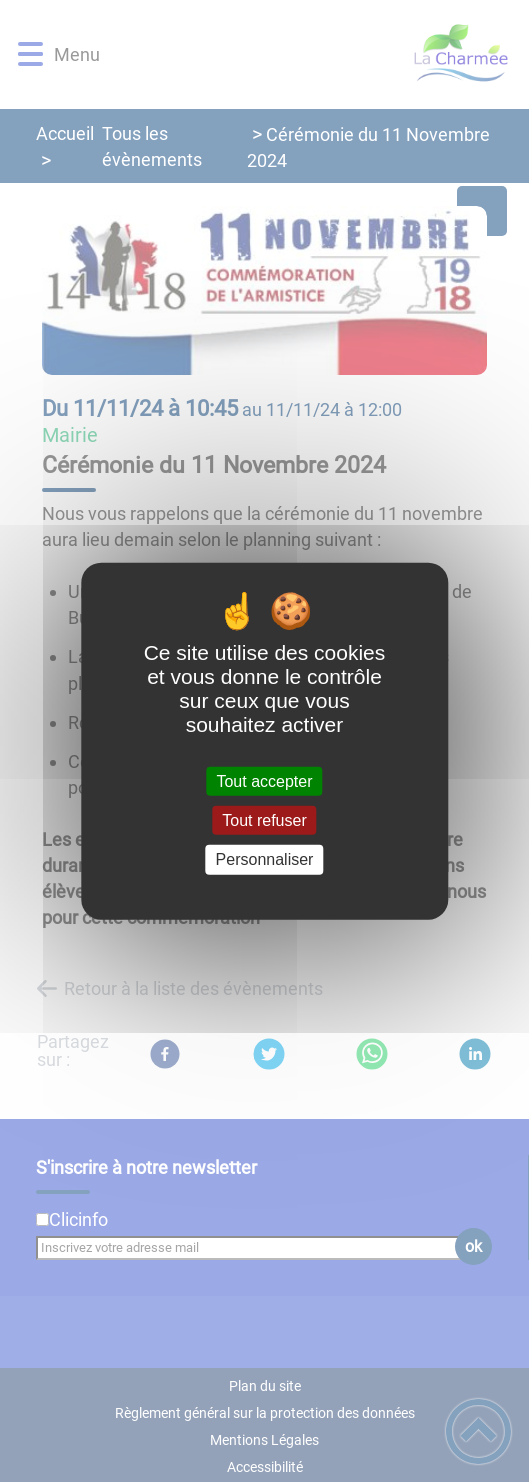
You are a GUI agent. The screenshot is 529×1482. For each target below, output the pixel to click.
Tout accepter (264, 781)
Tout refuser (264, 820)
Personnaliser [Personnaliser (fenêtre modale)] (265, 859)
